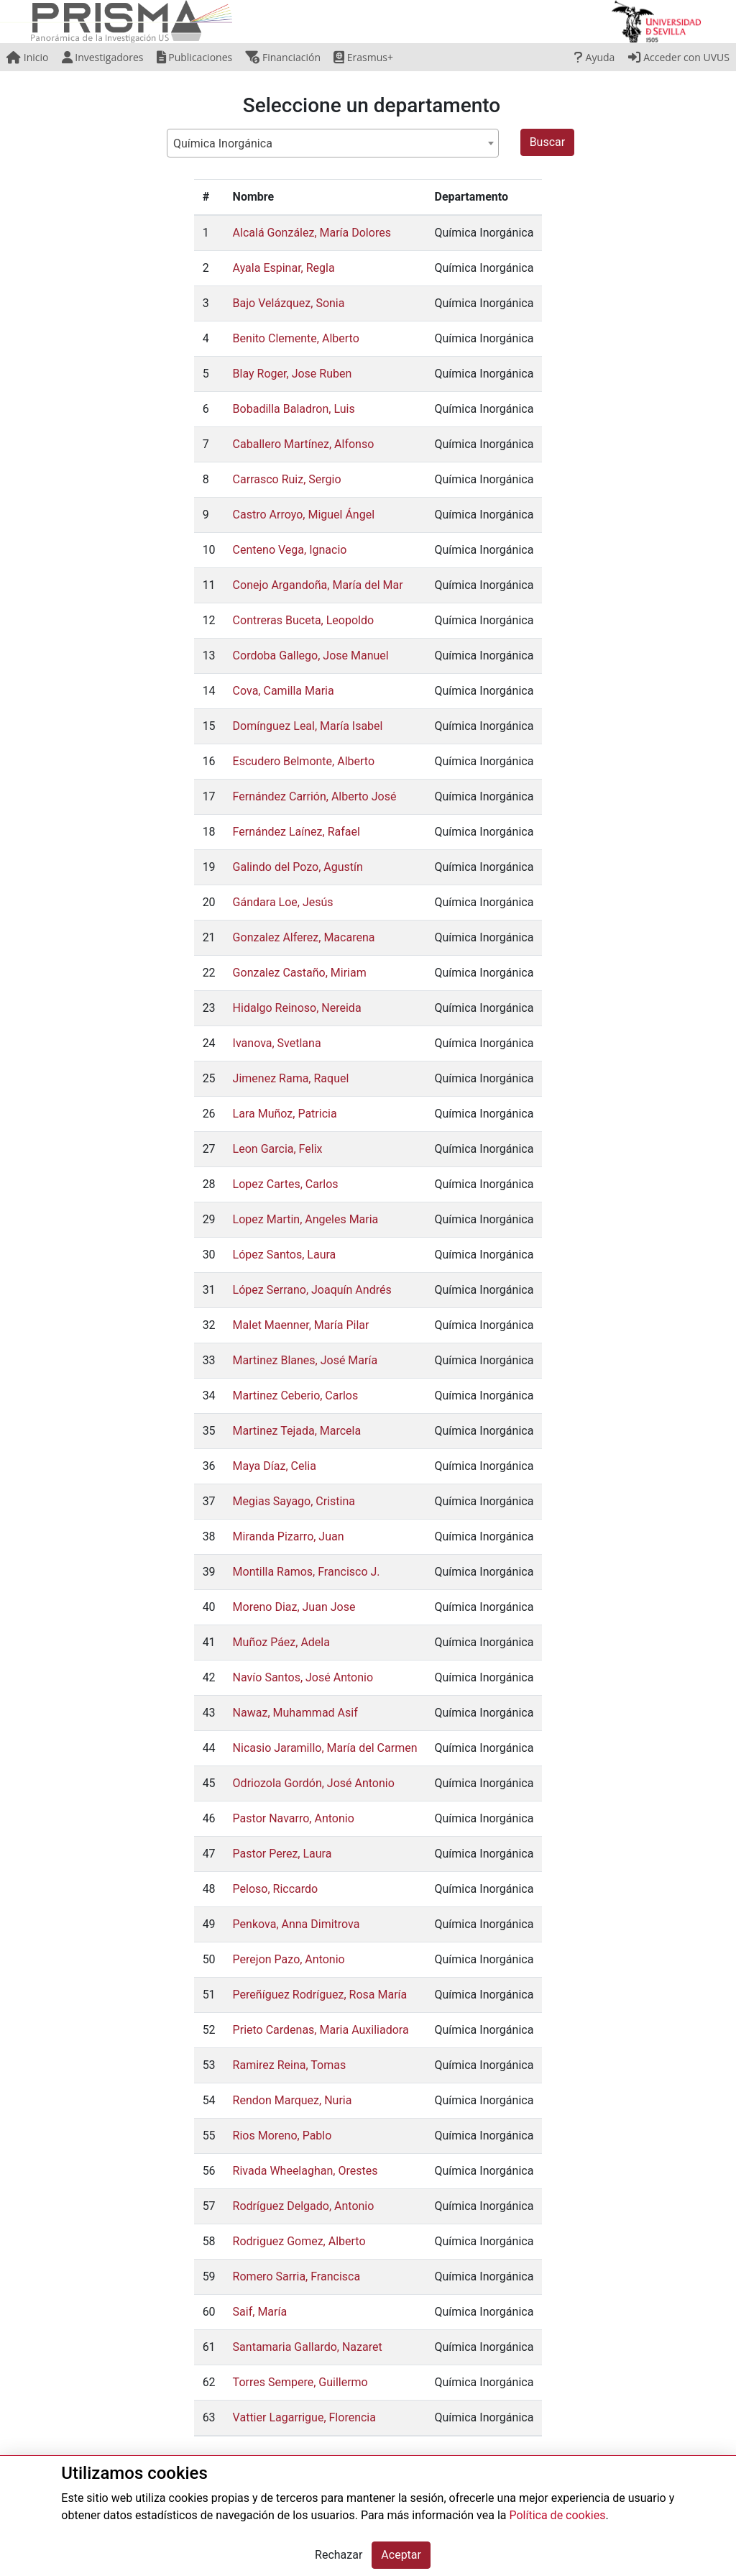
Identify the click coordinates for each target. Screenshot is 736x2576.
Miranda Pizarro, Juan (288, 1536)
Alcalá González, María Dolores (312, 232)
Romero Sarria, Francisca (297, 2276)
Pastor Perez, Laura (282, 1853)
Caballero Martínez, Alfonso (303, 444)
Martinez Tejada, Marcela (297, 1431)
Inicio (27, 57)
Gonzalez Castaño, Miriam (300, 972)
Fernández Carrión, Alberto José (315, 796)
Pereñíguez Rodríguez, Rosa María (320, 1994)
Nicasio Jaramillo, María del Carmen (325, 1748)
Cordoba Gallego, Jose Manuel (311, 655)
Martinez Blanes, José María (305, 1360)
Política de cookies (557, 2515)
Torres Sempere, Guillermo (300, 2382)
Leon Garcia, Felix (278, 1149)
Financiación (283, 57)
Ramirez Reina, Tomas (289, 2065)
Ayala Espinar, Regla (284, 268)
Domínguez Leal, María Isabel (308, 726)
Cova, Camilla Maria (283, 691)
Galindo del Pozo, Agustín (298, 867)
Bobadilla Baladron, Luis (294, 409)
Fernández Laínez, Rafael (296, 832)
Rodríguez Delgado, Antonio (303, 2206)
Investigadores (103, 57)
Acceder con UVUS (679, 57)
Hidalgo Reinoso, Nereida (297, 1008)
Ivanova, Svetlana (277, 1043)
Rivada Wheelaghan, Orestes (305, 2171)
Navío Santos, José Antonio (303, 1677)
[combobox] (333, 143)
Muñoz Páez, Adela (281, 1642)
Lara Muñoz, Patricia (285, 1113)
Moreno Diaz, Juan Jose (294, 1607)
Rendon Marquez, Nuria (292, 2100)
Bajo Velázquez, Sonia (289, 303)
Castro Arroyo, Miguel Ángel (303, 514)
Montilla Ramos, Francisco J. (306, 1572)
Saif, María (260, 2312)
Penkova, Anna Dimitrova (296, 1924)
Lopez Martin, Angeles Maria (306, 1219)
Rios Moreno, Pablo (282, 2135)
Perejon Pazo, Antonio (289, 1959)
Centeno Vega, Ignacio (290, 550)
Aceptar (401, 2555)
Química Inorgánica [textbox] (222, 143)
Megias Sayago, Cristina (294, 1501)
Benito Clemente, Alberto (296, 338)
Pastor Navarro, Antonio (293, 1818)
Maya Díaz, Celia (274, 1466)
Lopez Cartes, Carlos (286, 1184)
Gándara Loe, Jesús (283, 902)
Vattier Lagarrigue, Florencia (304, 2417)
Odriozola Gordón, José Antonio (314, 1783)
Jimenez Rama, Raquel (291, 1078)
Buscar (548, 142)
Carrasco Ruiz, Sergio (287, 479)
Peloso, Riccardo (275, 1889)
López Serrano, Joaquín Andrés (312, 1290)
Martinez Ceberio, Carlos (296, 1395)
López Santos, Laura (284, 1254)
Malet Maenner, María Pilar (301, 1325)
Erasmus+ (363, 57)
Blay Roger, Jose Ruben (292, 373)
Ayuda (594, 57)
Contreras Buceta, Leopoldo (303, 620)
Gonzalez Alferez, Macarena (304, 937)
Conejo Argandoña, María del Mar (318, 585)
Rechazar (338, 2555)
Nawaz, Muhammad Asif (295, 1712)
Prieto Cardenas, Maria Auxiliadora (321, 2030)
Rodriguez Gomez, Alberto (299, 2241)
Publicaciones (195, 57)
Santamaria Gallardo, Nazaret (307, 2347)
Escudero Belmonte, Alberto (303, 761)
